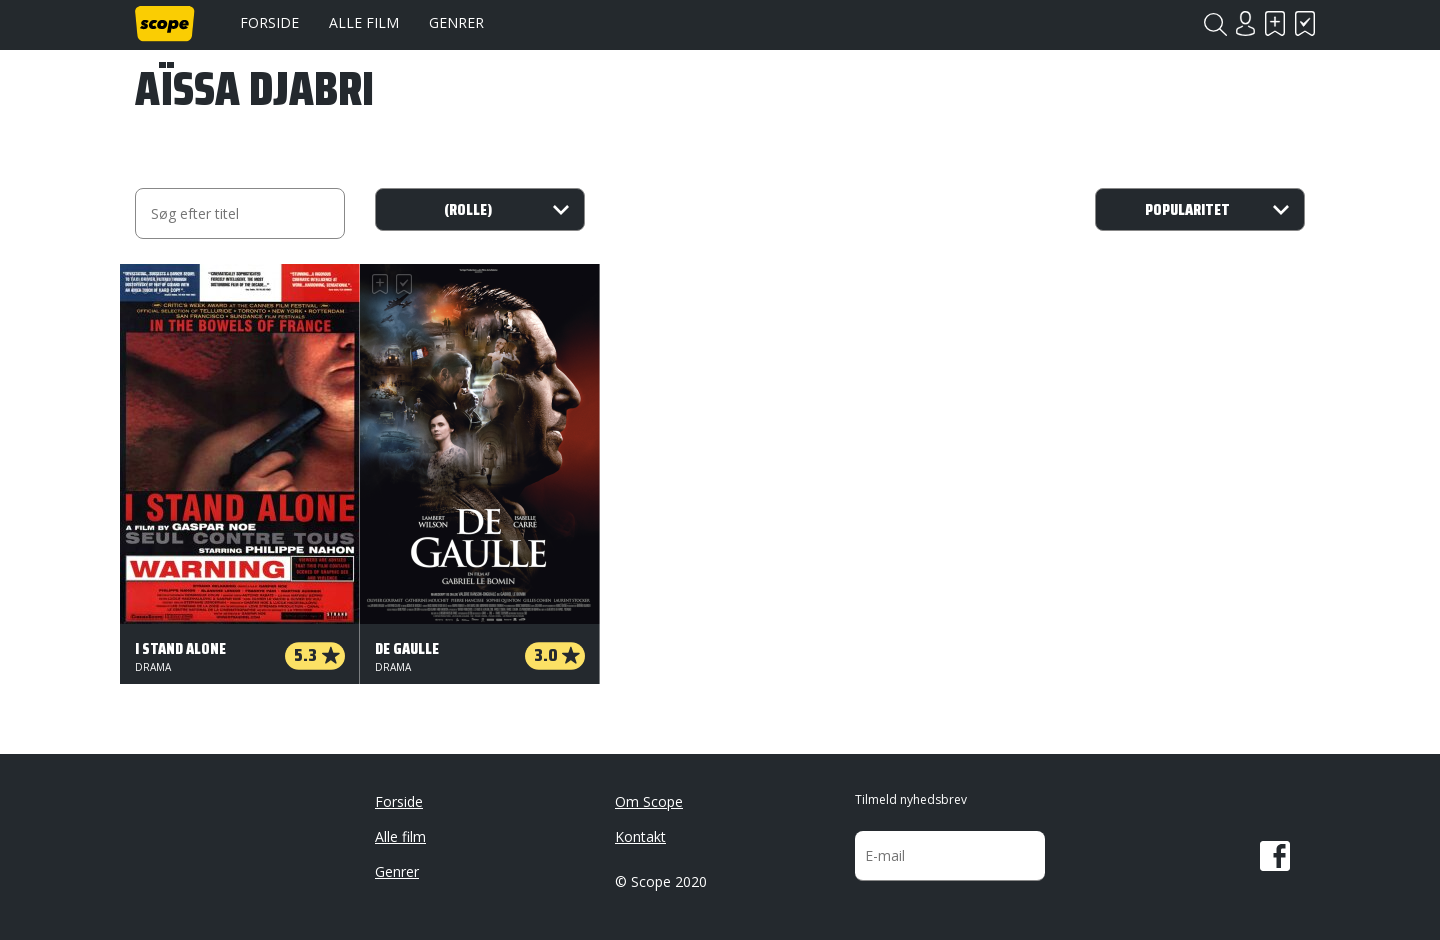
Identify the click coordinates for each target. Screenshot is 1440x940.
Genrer (456, 22)
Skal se (1275, 23)
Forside (269, 22)
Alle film (364, 22)
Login (1245, 23)
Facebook (1275, 856)
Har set (1305, 23)
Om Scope (649, 801)
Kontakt (640, 836)
